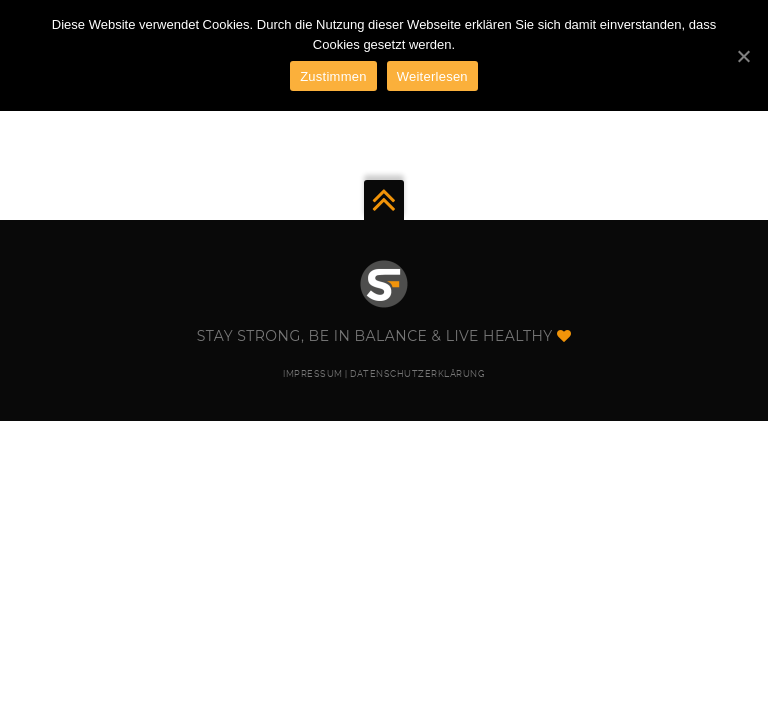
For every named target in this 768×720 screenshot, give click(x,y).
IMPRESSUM (313, 374)
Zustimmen (333, 76)
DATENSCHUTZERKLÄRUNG (417, 374)
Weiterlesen (432, 76)
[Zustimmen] (743, 56)
